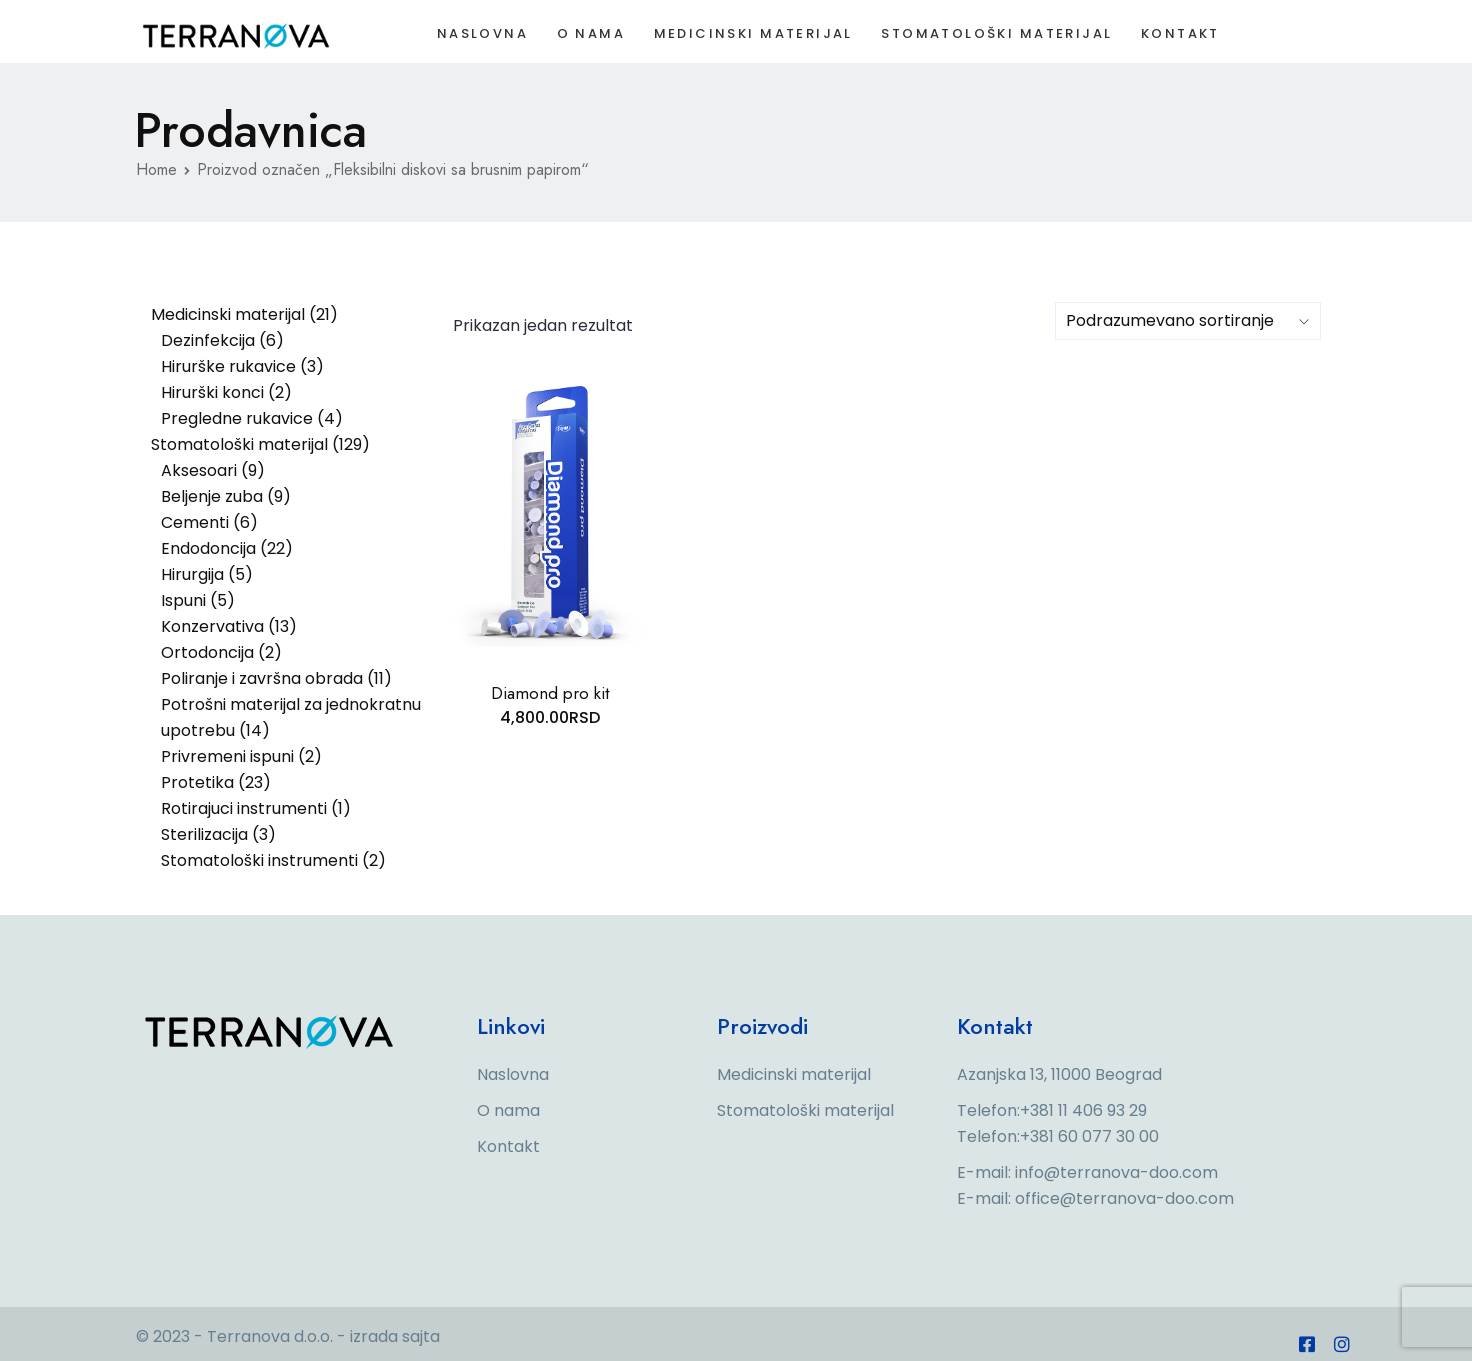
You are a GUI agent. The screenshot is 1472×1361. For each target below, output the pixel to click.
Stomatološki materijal (1005, 37)
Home (156, 169)
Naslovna (474, 37)
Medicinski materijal (755, 37)
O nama (588, 37)
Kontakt (1194, 37)
